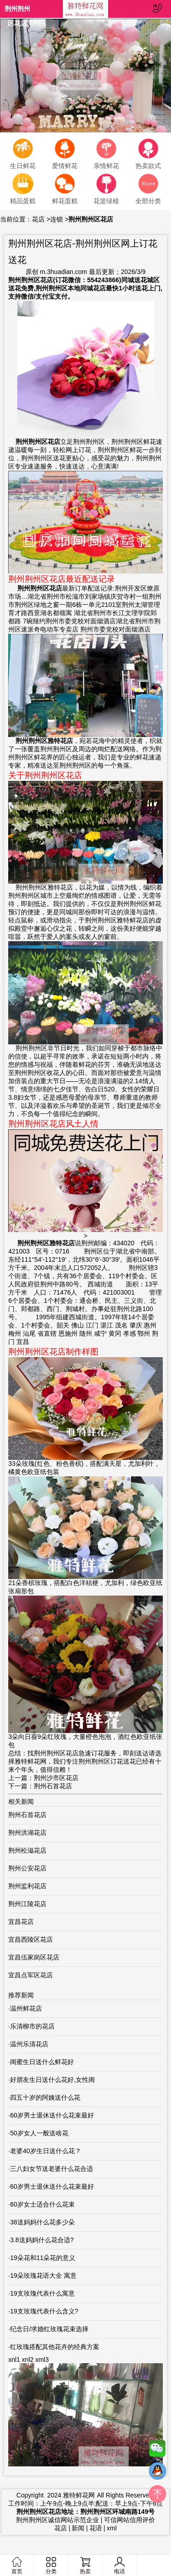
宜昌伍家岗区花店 (33, 1957)
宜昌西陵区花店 (30, 1939)
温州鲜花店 (26, 2008)
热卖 (85, 2566)
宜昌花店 (21, 1921)
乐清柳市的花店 (32, 2026)
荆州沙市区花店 (56, 1777)
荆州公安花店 (27, 1868)
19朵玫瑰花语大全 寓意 (43, 2275)
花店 (38, 219)
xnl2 (28, 2359)
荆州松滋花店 (27, 1850)
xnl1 (14, 2359)
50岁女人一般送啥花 (39, 2133)
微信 (157, 2450)
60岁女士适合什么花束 (42, 2204)
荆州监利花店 (27, 1886)
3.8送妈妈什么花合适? (41, 2240)
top (157, 2496)
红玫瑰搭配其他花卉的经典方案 (54, 2346)
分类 (51, 2566)
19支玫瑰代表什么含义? (44, 2311)
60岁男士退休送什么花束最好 (52, 2115)
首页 (16, 2566)
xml (112, 2528)
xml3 (42, 2359)
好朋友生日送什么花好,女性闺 (52, 2079)
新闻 (78, 2528)
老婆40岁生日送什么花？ (45, 2151)
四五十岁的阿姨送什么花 (45, 2097)
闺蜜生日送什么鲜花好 (42, 2061)
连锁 (56, 219)
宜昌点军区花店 (30, 1975)
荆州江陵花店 (27, 1903)
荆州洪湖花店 (27, 1832)
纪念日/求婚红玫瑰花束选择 (49, 2329)
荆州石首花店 (53, 1786)
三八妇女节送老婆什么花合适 (51, 2168)
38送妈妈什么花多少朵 (42, 2222)
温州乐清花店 (29, 2044)
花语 (95, 2528)
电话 (119, 2565)
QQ (157, 2473)
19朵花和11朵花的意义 (42, 2257)
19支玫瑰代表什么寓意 (42, 2293)
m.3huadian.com (63, 271)
